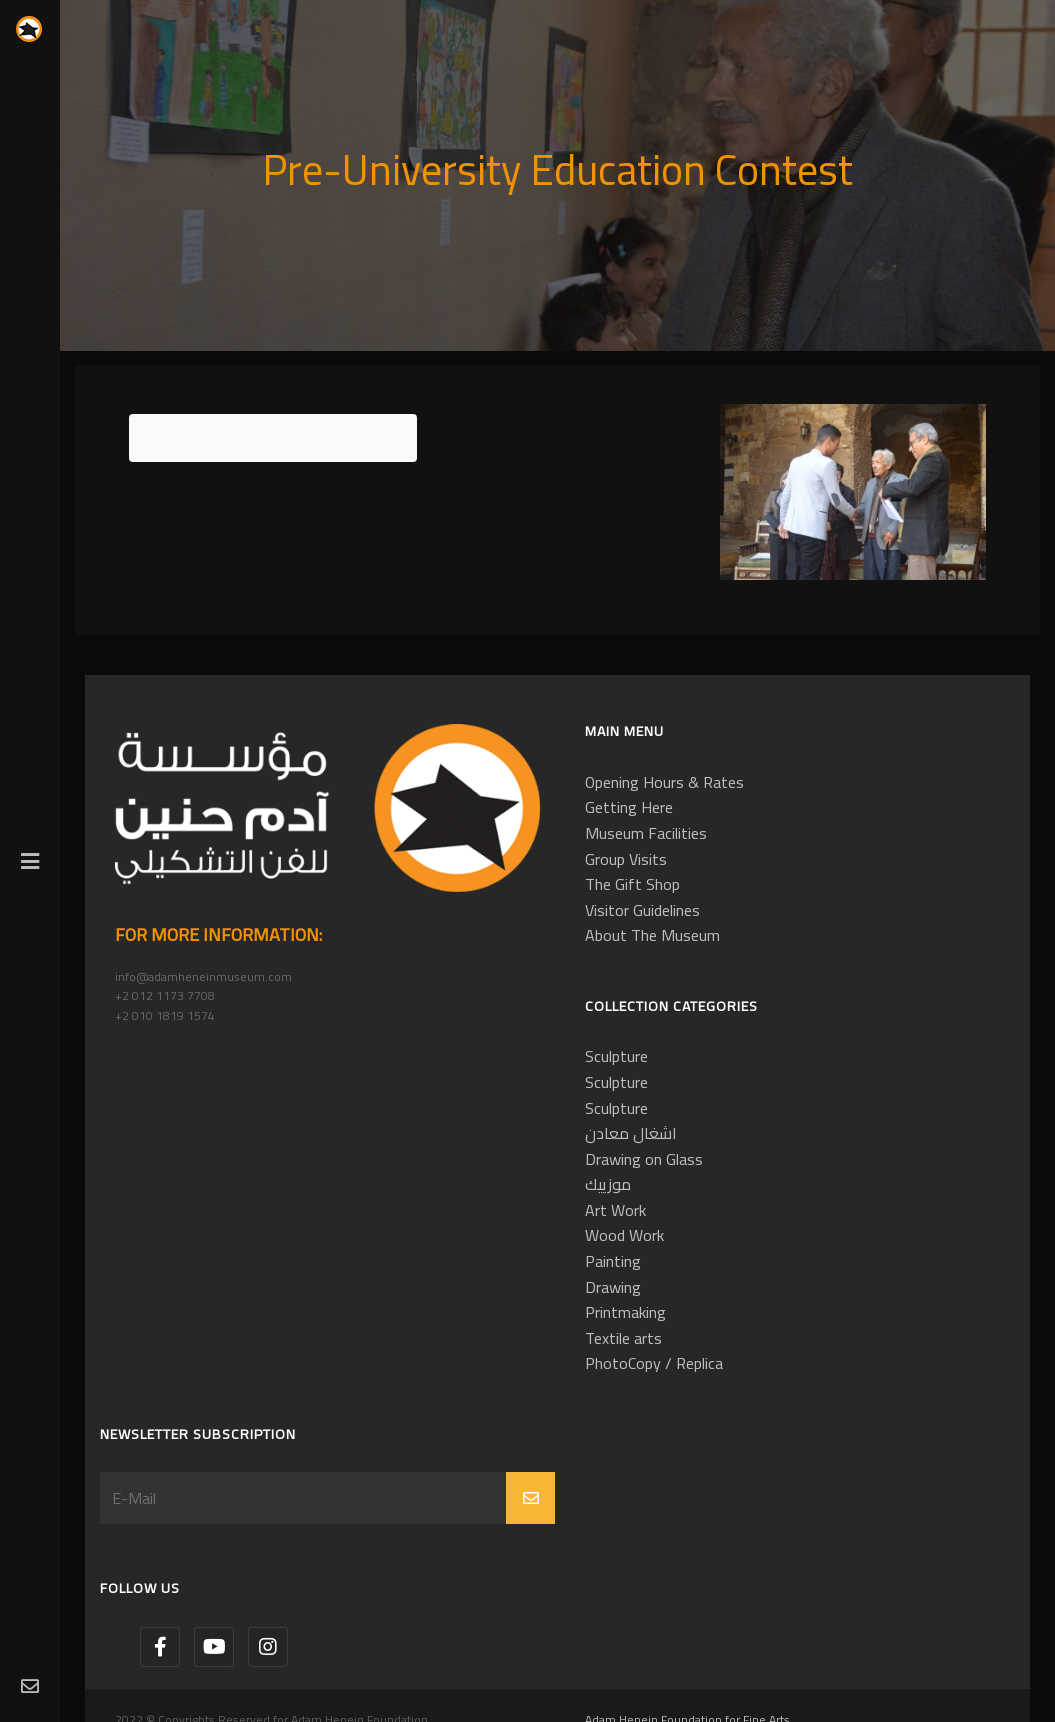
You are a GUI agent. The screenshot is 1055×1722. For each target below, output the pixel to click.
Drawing (613, 1287)
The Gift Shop (632, 884)
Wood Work (624, 1235)
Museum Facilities (646, 833)
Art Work (615, 1210)
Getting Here (629, 807)
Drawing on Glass (644, 1159)
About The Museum (652, 935)
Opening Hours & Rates (664, 782)
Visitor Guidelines (642, 910)
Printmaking (625, 1312)
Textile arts (623, 1338)
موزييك (608, 1184)
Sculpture (616, 1056)
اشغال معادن (631, 1133)
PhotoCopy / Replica (654, 1363)
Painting (613, 1261)
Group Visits (626, 859)
